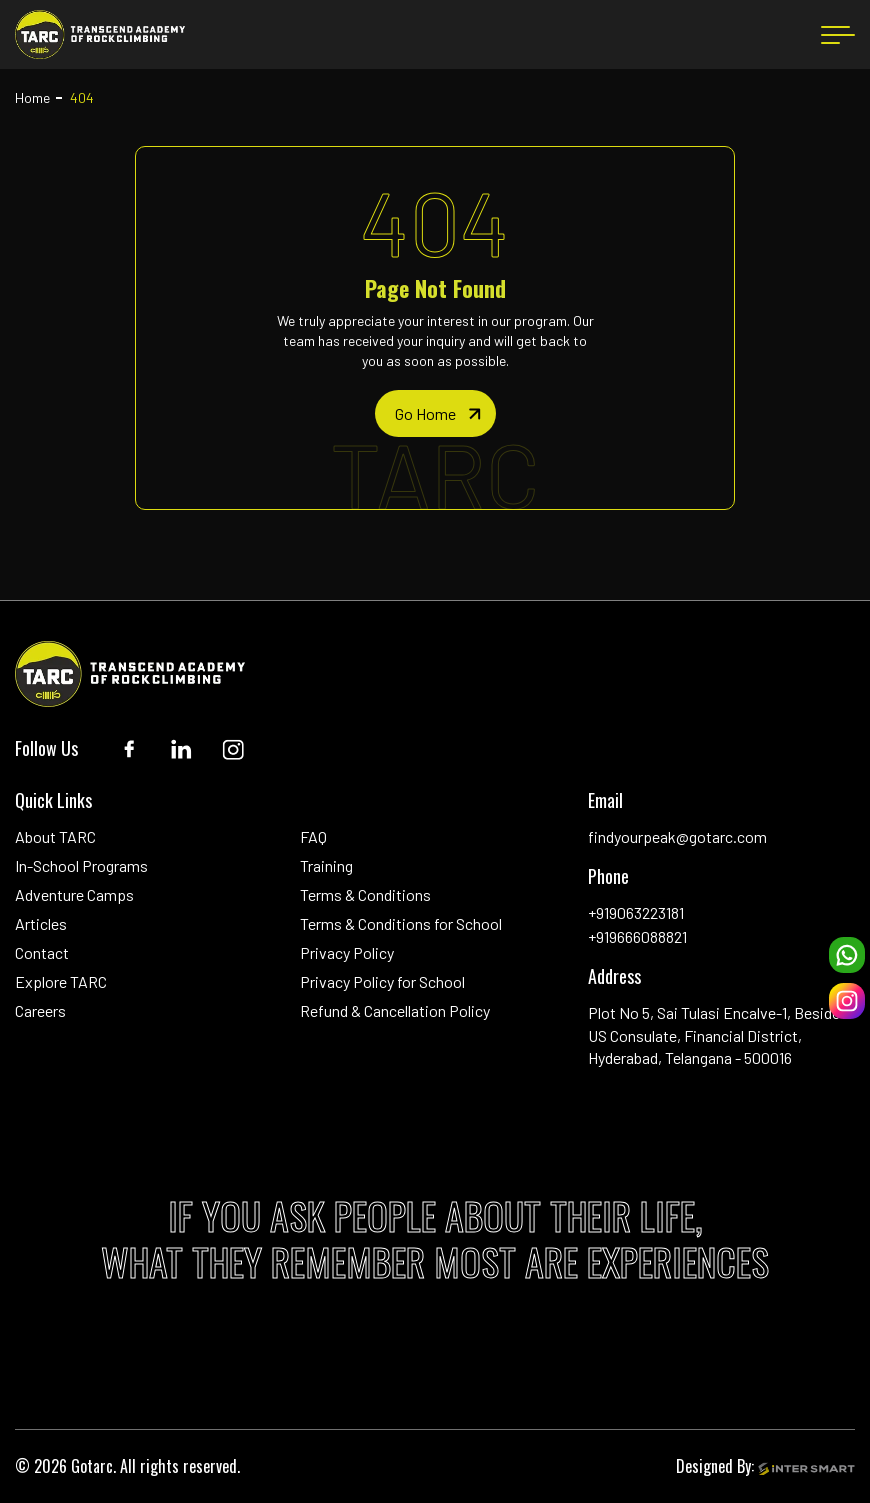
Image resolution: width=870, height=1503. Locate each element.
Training (326, 865)
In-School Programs (81, 865)
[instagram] (847, 1001)
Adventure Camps (74, 894)
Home (32, 97)
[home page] (435, 413)
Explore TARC (61, 981)
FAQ (313, 836)
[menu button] (838, 35)
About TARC (55, 836)
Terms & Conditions (365, 894)
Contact (42, 952)
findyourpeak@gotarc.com (677, 836)
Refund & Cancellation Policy (395, 1010)
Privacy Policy (347, 952)
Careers (40, 1010)
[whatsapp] (847, 955)
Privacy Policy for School (382, 981)
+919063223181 (636, 912)
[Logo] (100, 34)
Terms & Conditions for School (401, 923)
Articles (41, 923)
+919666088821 (637, 936)
